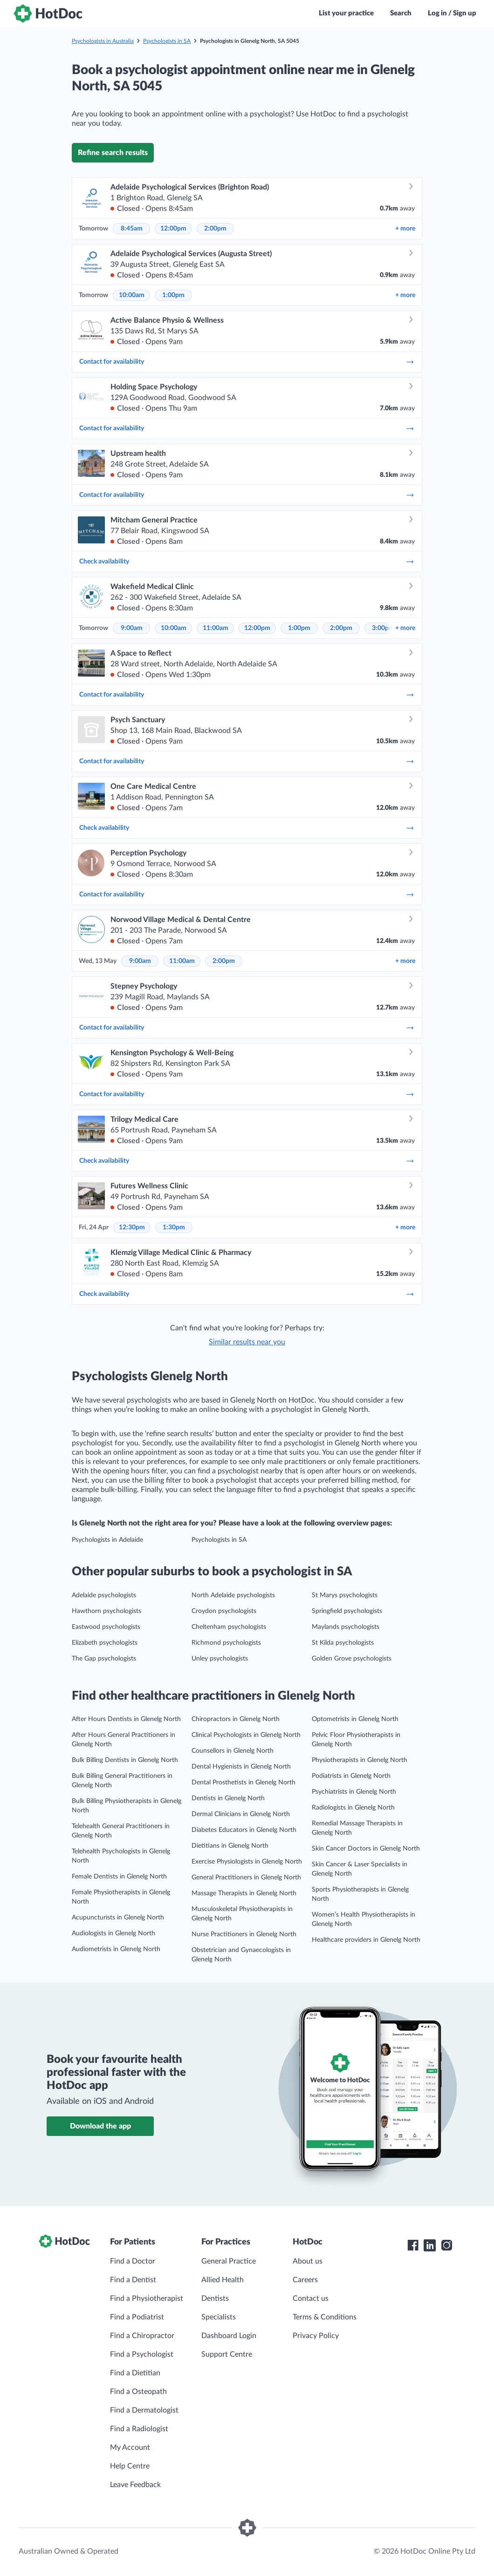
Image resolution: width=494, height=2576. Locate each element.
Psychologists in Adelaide (107, 1540)
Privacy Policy (316, 2335)
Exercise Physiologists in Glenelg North (247, 1861)
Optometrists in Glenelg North (355, 1719)
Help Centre (130, 2466)
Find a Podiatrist (137, 2317)
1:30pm (174, 1227)
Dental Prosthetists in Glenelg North (243, 1782)
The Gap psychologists (104, 1658)
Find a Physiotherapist (146, 2298)
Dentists (215, 2298)
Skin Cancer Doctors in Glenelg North (366, 1848)
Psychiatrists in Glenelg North (354, 1792)
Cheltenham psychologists (229, 1627)
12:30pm (132, 1227)
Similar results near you (247, 1342)
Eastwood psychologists (106, 1627)
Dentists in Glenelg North (228, 1798)
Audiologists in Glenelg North (113, 1933)
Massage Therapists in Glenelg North (244, 1893)
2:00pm (215, 228)
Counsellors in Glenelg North (233, 1751)
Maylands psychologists (345, 1627)
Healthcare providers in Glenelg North (366, 1940)
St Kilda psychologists (343, 1643)
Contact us (311, 2298)
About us (307, 2261)
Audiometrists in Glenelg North (116, 1949)
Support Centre (226, 2354)
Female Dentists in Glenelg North (119, 1876)
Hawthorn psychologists (106, 1611)
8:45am (132, 228)
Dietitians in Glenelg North (230, 1846)
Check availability (247, 561)
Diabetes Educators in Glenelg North (244, 1830)
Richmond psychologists (226, 1643)
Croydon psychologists (224, 1611)
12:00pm (173, 228)
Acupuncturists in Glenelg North (118, 1917)
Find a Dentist (133, 2280)
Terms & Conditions (325, 2317)
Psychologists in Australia (103, 41)
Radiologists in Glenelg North (353, 1807)
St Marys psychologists (344, 1595)
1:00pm (173, 295)
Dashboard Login (228, 2335)
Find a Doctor (132, 2261)
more (405, 228)
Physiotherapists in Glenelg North (359, 1760)
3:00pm (383, 628)
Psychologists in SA (167, 41)
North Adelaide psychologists (233, 1595)
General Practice (228, 2261)
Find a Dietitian (135, 2373)
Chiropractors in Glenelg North (236, 1719)
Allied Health (222, 2280)
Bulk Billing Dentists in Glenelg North (125, 1760)
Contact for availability (247, 362)
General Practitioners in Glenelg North (246, 1877)
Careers (305, 2280)
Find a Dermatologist (144, 2410)
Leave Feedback (135, 2484)
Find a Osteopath (138, 2391)
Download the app (100, 2126)
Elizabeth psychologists (104, 1643)
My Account (130, 2447)
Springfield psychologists (347, 1611)
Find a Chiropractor (142, 2335)
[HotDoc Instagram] (446, 2245)
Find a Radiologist (139, 2429)
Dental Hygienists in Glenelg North (241, 1766)
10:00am (131, 295)
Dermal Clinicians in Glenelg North (241, 1814)
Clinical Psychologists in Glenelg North (246, 1735)
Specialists (218, 2317)
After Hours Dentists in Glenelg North (126, 1719)
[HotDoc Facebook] (413, 2245)
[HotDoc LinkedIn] (429, 2245)
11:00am (215, 628)
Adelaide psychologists (104, 1595)
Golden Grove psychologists (351, 1658)
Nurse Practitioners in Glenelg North (244, 1934)
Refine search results (113, 152)
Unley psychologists (220, 1658)
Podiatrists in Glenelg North (351, 1776)
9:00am (132, 628)
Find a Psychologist (141, 2354)
